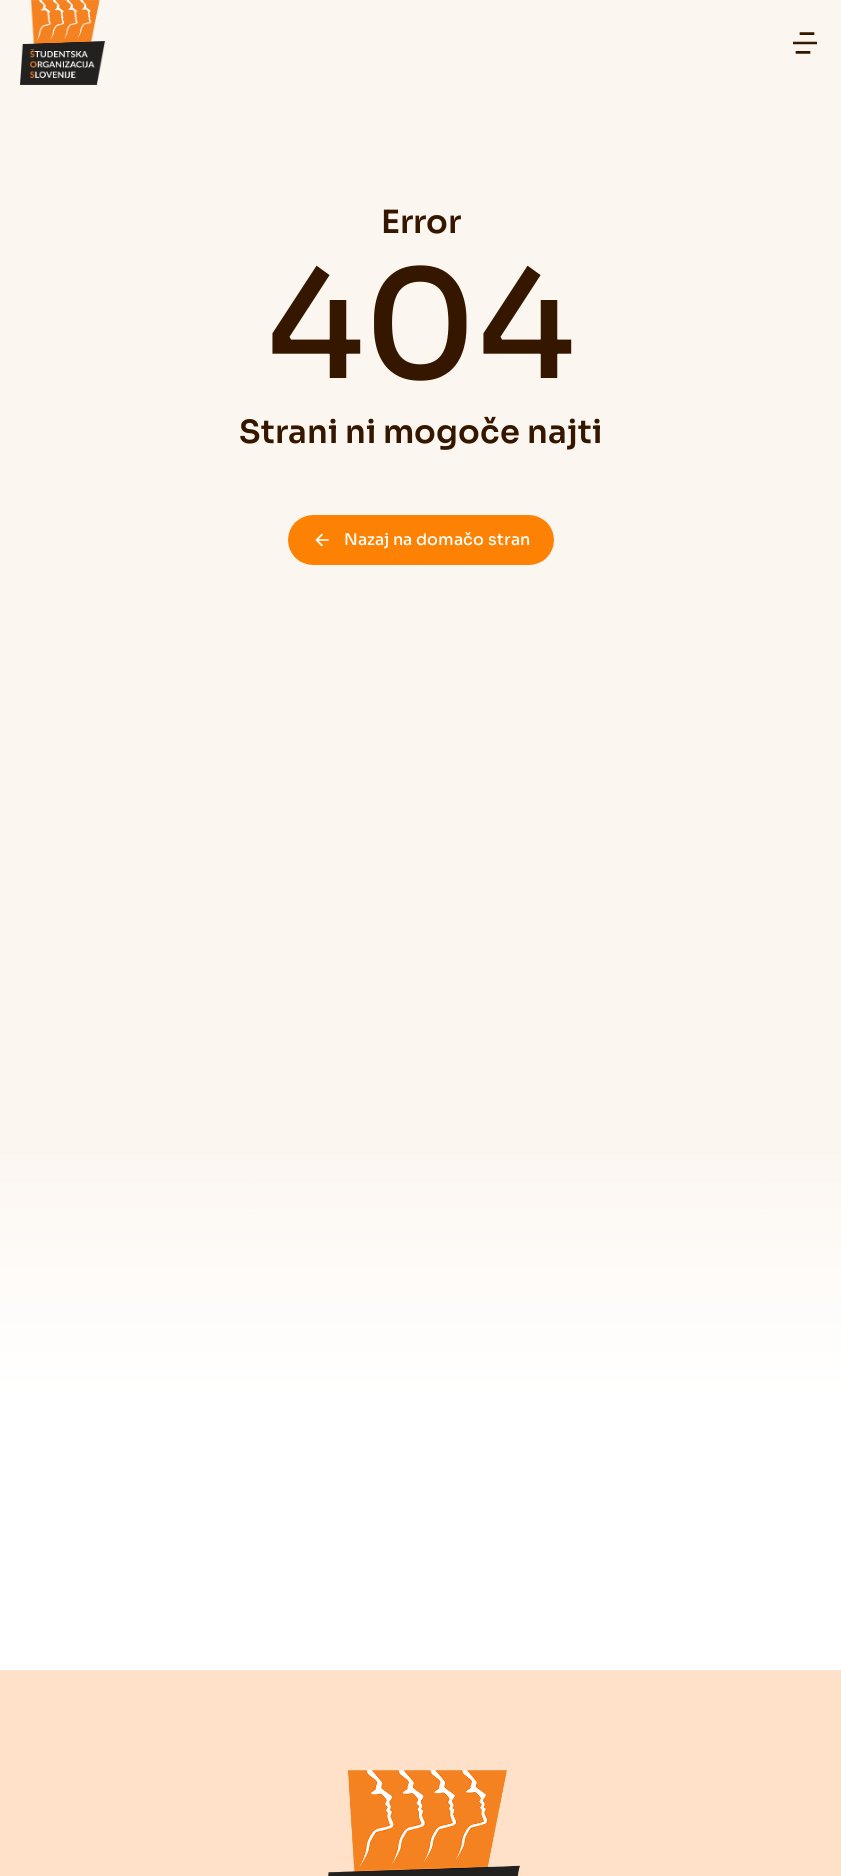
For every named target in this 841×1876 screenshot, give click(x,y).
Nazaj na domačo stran (421, 539)
